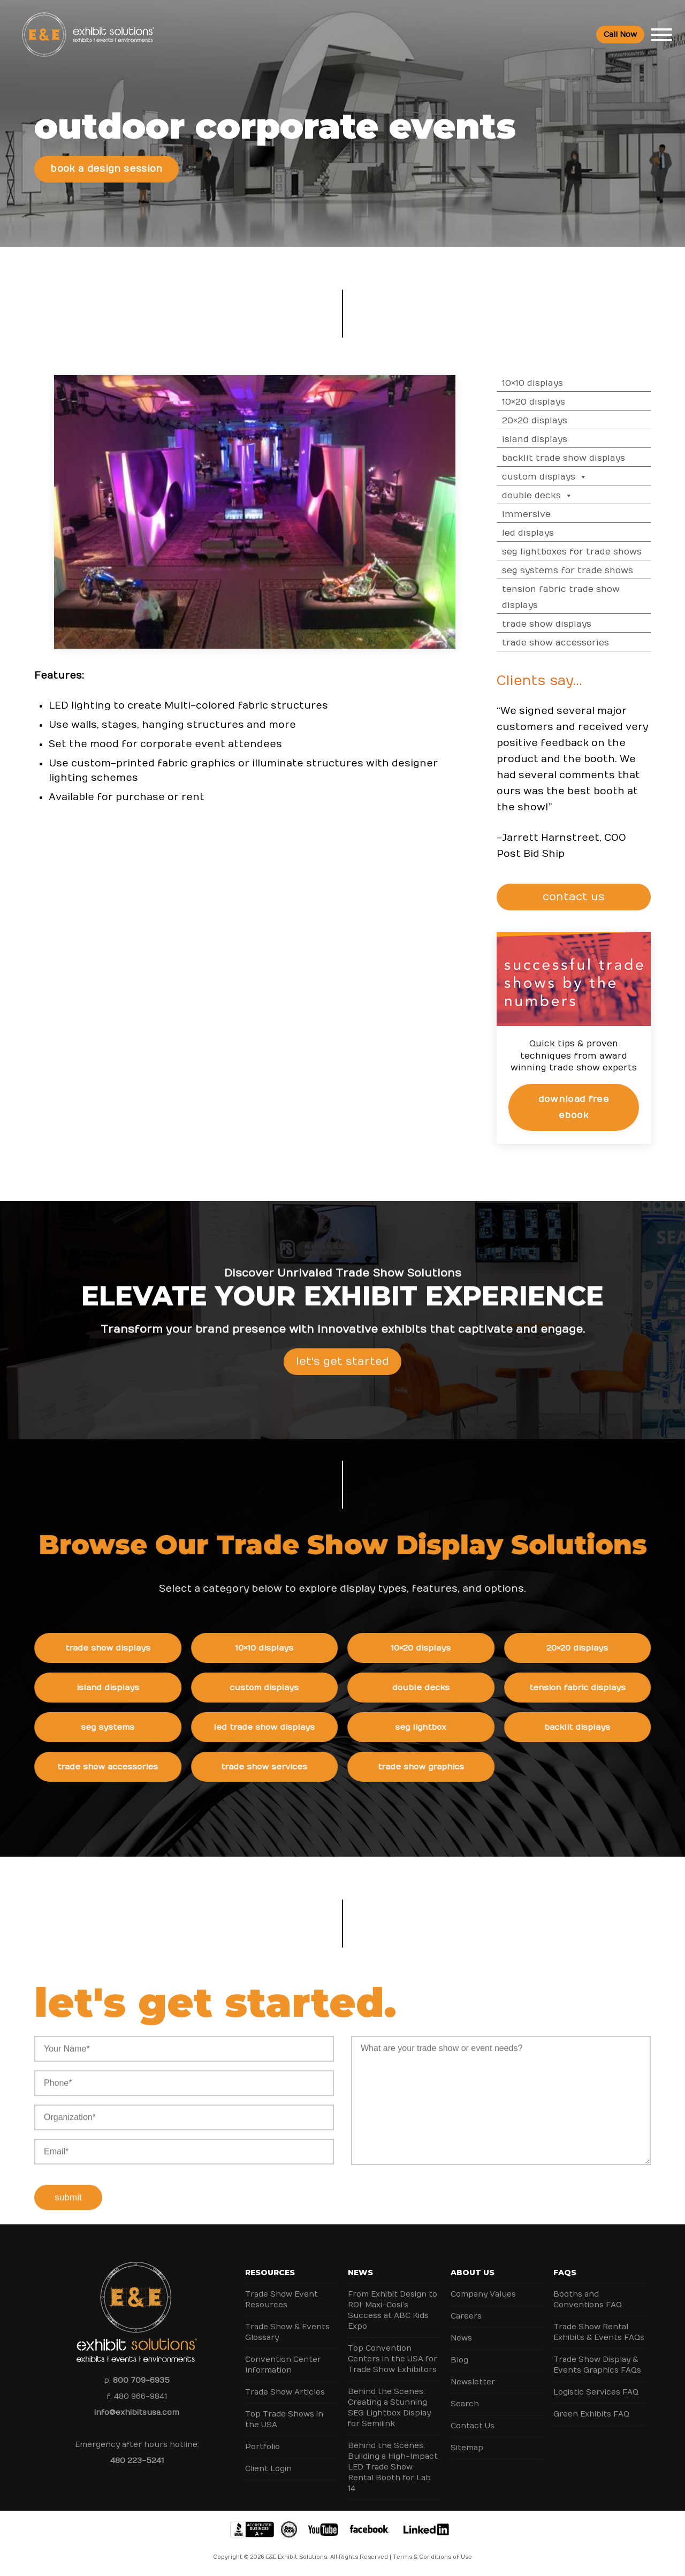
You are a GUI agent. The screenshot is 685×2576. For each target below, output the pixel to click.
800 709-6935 (141, 2380)
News (360, 2272)
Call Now (620, 34)
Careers (466, 2316)
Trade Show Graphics (432, 1767)
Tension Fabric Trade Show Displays (571, 597)
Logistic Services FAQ (595, 2392)
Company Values (483, 2294)
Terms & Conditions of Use (432, 2557)
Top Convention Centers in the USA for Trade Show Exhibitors (392, 2359)
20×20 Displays (545, 420)
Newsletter (473, 2382)
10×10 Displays (543, 383)
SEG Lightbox (432, 1727)
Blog (459, 2360)
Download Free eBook (584, 1106)
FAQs (564, 2272)
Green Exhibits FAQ (591, 2414)
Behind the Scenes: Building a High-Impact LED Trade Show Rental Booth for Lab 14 (393, 2467)
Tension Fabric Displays (588, 1687)
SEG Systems (119, 1727)
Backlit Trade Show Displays (574, 458)
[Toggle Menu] (661, 34)
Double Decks (548, 496)
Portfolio (262, 2446)
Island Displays (545, 439)
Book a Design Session (106, 169)
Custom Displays (555, 477)
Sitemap (467, 2447)
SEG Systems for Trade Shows (578, 570)
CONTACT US (578, 897)
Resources (270, 2272)
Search (465, 2403)
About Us (472, 2272)
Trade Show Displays (557, 624)
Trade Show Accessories (566, 643)
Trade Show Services (275, 1767)
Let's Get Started (342, 1372)
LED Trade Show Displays (275, 1727)
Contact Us (472, 2425)
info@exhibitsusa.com (136, 2412)
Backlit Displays (588, 1727)
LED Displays (539, 533)
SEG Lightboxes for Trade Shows (582, 552)
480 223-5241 (137, 2460)
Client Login (268, 2468)
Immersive (537, 514)
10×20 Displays (544, 402)
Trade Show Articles (285, 2392)
